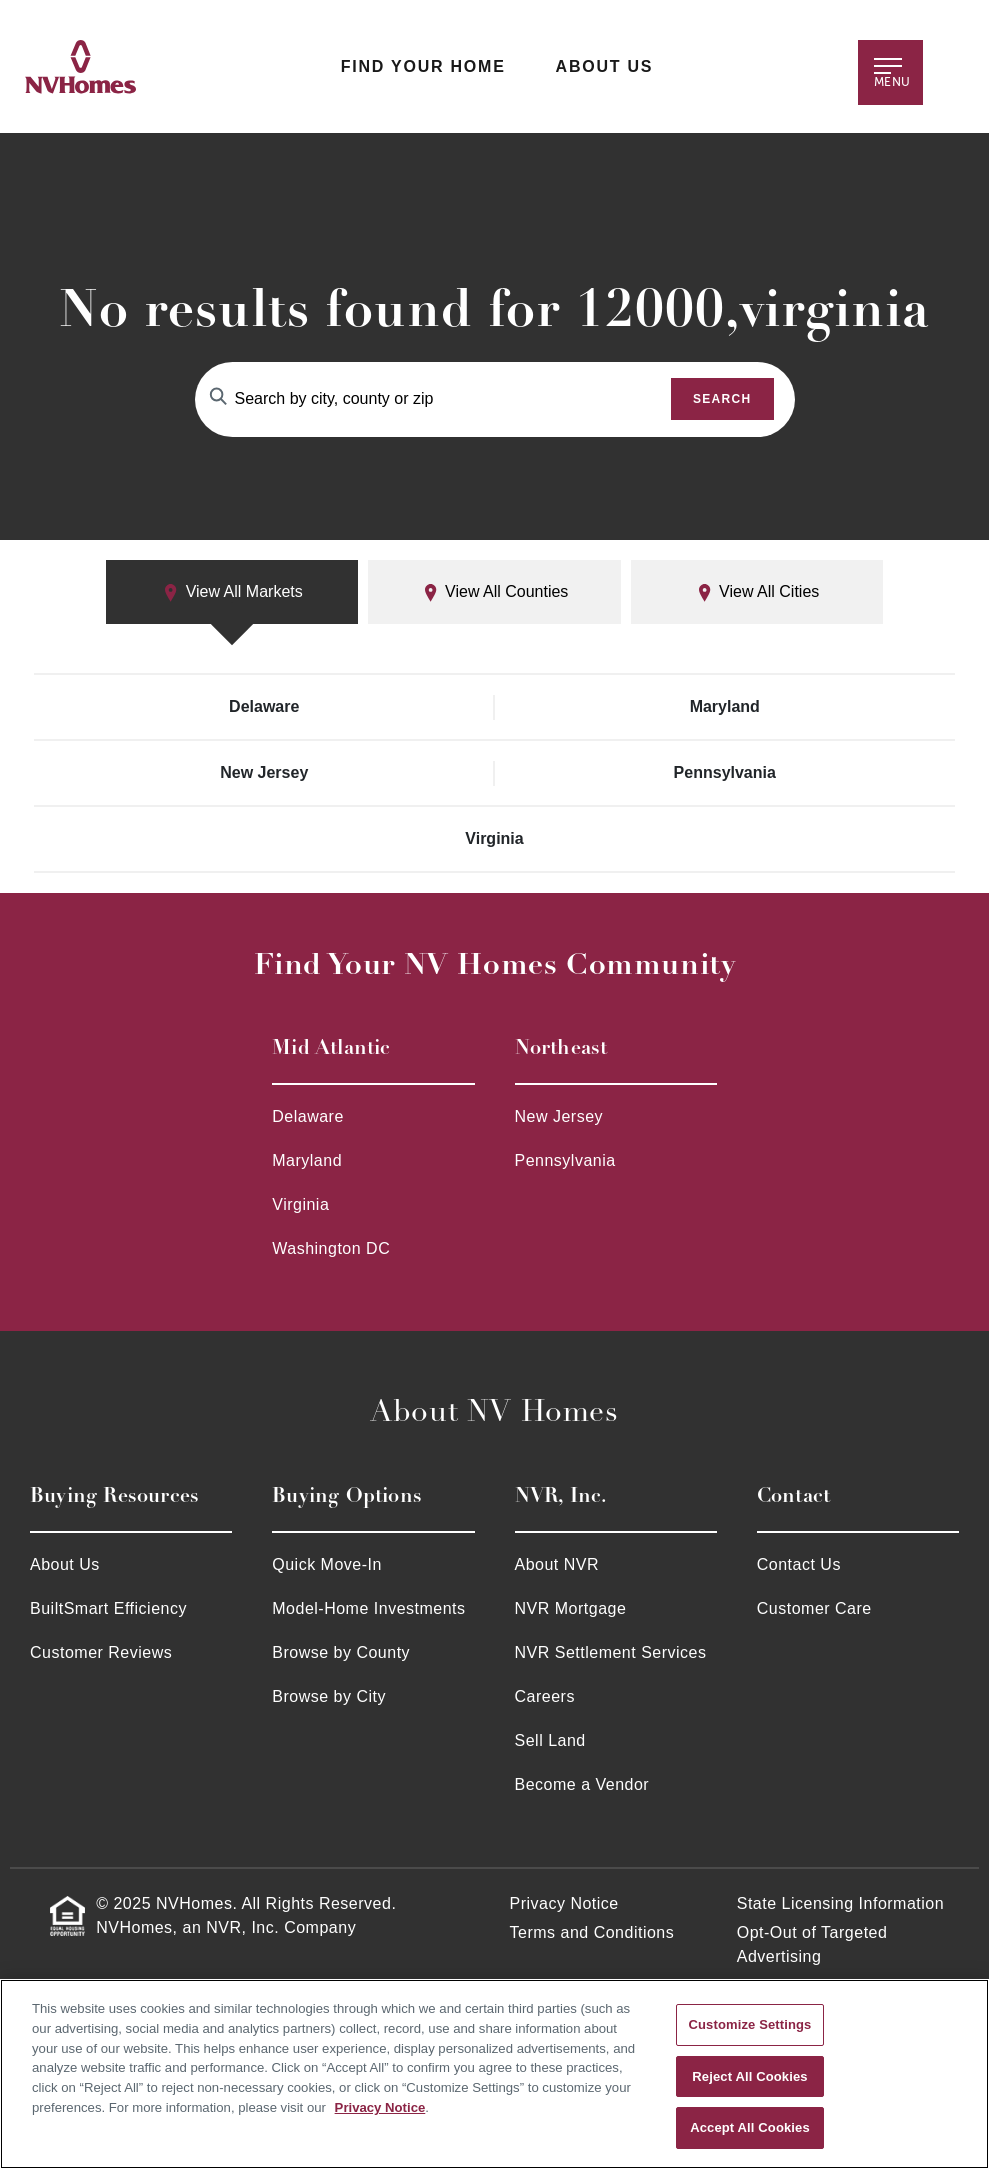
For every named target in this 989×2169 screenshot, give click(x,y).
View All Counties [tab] (495, 592)
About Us (605, 66)
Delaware (264, 706)
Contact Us (799, 1564)
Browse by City (329, 1696)
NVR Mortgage (571, 1608)
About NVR (557, 1564)
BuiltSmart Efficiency (108, 1608)
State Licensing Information (840, 1903)
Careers (545, 1696)
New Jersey (264, 772)
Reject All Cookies (749, 2076)
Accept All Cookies (750, 2127)
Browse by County (341, 1652)
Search (722, 399)
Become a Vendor (582, 1784)
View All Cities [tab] (757, 592)
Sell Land (550, 1740)
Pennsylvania (725, 772)
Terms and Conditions (592, 1932)
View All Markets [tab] (232, 592)
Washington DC (331, 1248)
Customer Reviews (101, 1652)
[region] (494, 2074)
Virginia (494, 838)
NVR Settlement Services (611, 1652)
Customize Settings (750, 2024)
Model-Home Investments (368, 1608)
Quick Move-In (327, 1564)
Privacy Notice (564, 1903)
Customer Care (814, 1608)
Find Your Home (423, 66)
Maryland (725, 706)
